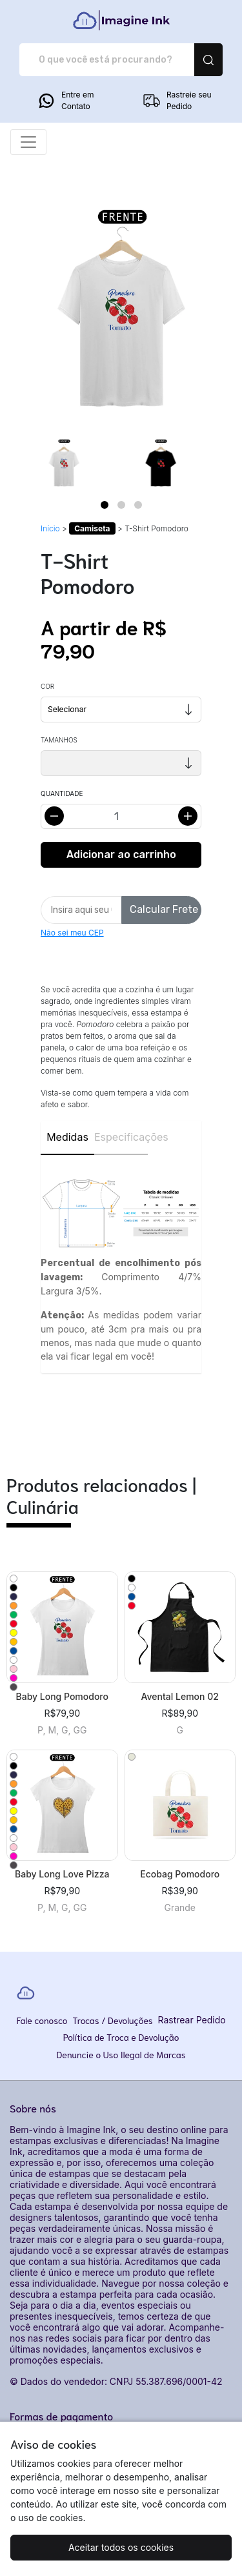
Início (50, 528)
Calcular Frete (164, 909)
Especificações (121, 1136)
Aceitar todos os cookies (121, 2547)
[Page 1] (104, 505)
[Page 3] (138, 505)
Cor (47, 686)
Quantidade (62, 793)
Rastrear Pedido (191, 2019)
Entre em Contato (65, 100)
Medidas (67, 1136)
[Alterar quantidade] (121, 816)
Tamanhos (59, 740)
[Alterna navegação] (28, 142)
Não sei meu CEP (72, 932)
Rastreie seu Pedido (177, 100)
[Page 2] (121, 505)
